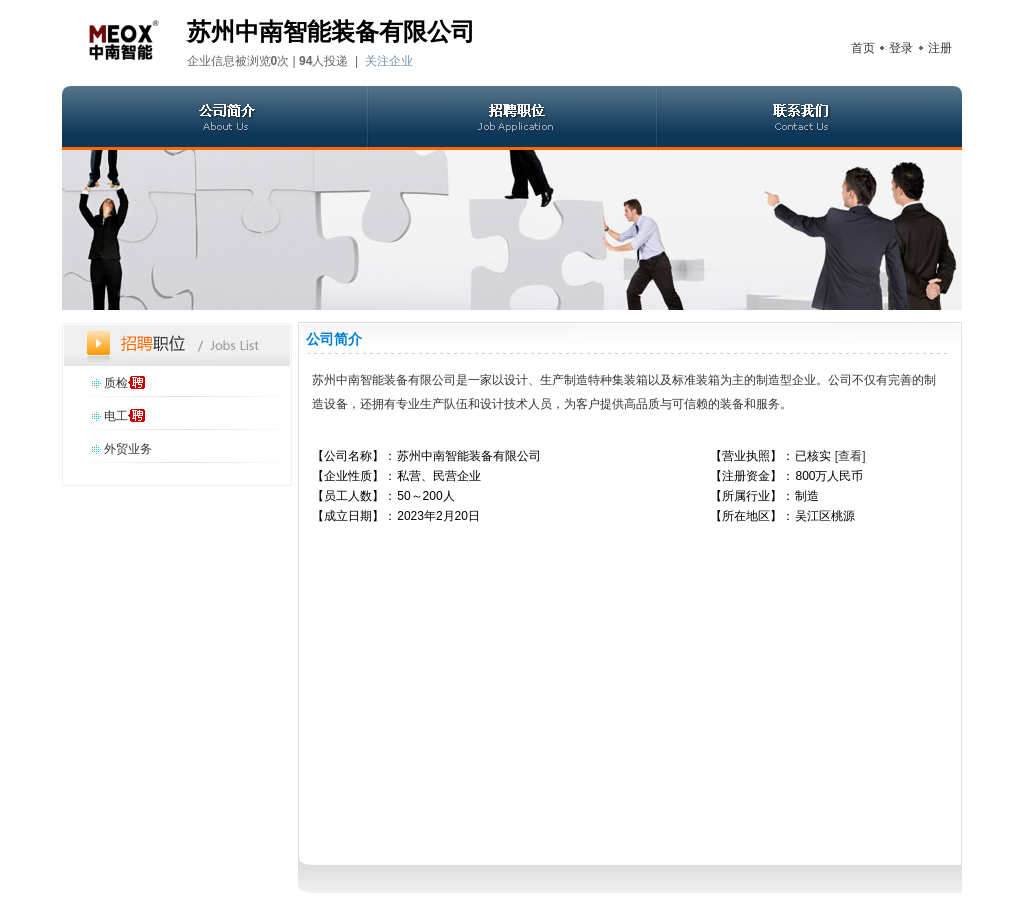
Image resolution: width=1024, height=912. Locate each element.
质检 (116, 383)
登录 (901, 48)
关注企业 (389, 61)
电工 (116, 416)
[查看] (850, 456)
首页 (863, 48)
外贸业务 (128, 449)
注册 (940, 48)
